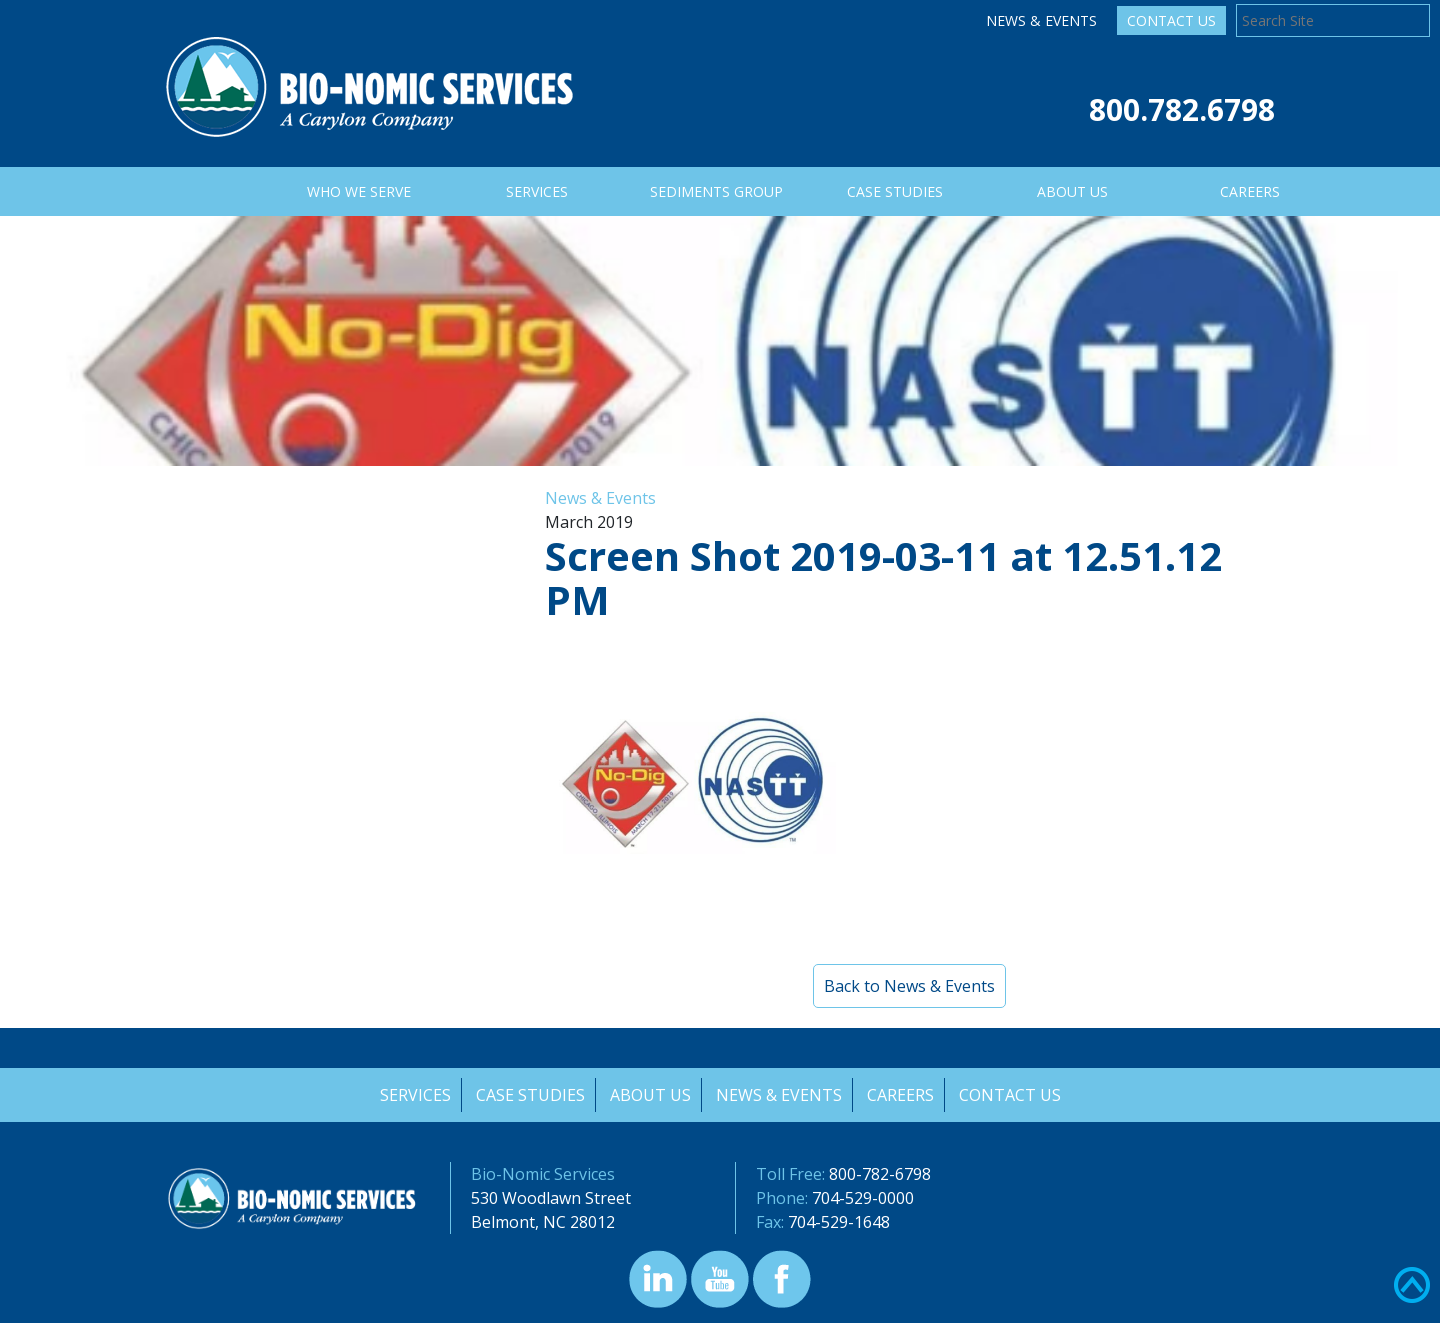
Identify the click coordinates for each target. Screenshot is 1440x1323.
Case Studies (528, 1095)
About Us (649, 1095)
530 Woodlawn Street (551, 1198)
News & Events (1041, 20)
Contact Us (1171, 20)
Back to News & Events (909, 986)
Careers (901, 1095)
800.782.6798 (1182, 109)
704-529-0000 (863, 1198)
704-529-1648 (839, 1222)
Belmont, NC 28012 (543, 1222)
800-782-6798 (880, 1174)
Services (412, 1095)
